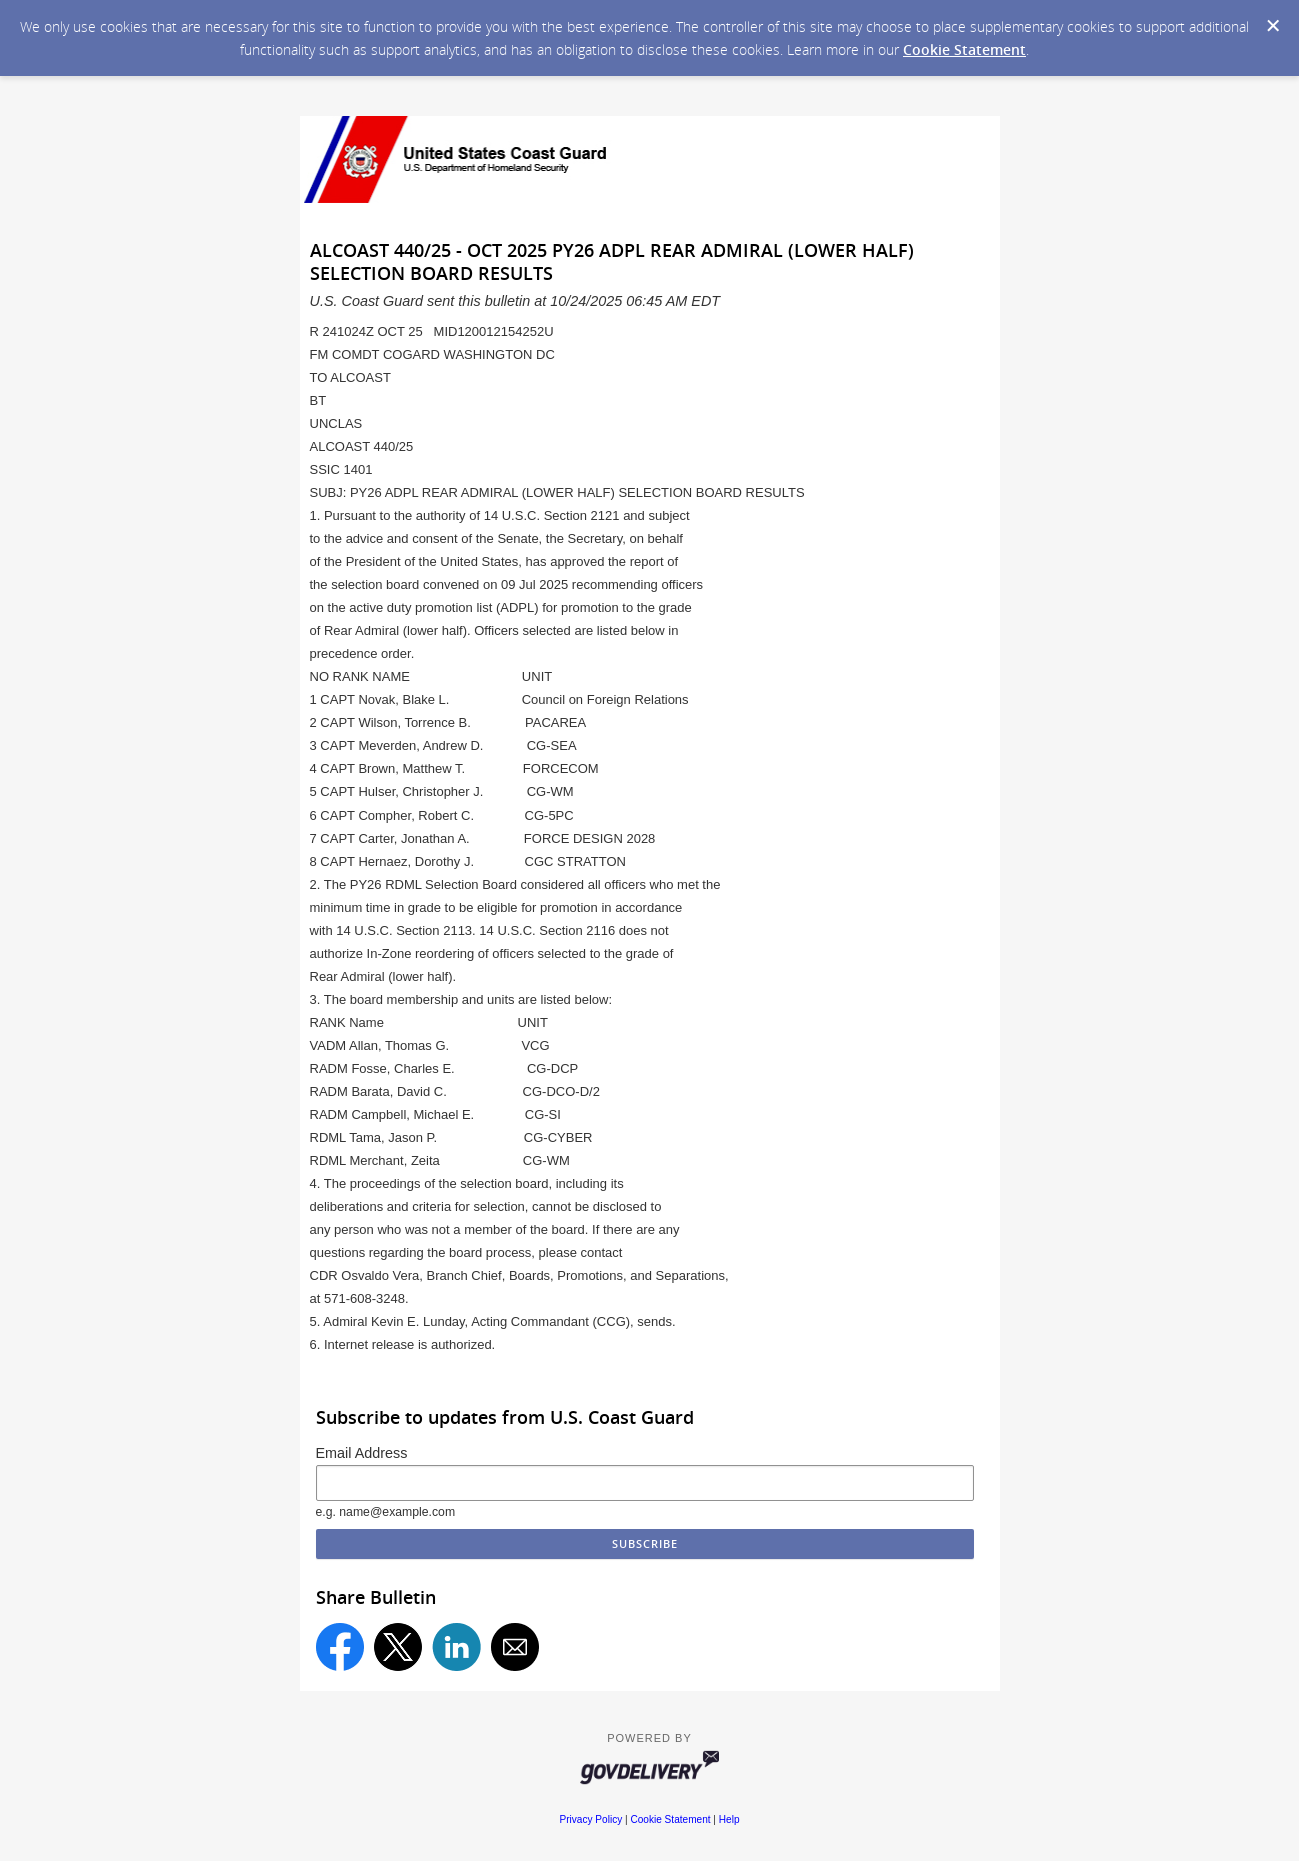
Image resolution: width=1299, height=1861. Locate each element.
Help (729, 1819)
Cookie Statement (964, 49)
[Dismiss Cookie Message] (1273, 26)
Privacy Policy (590, 1819)
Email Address (362, 1453)
